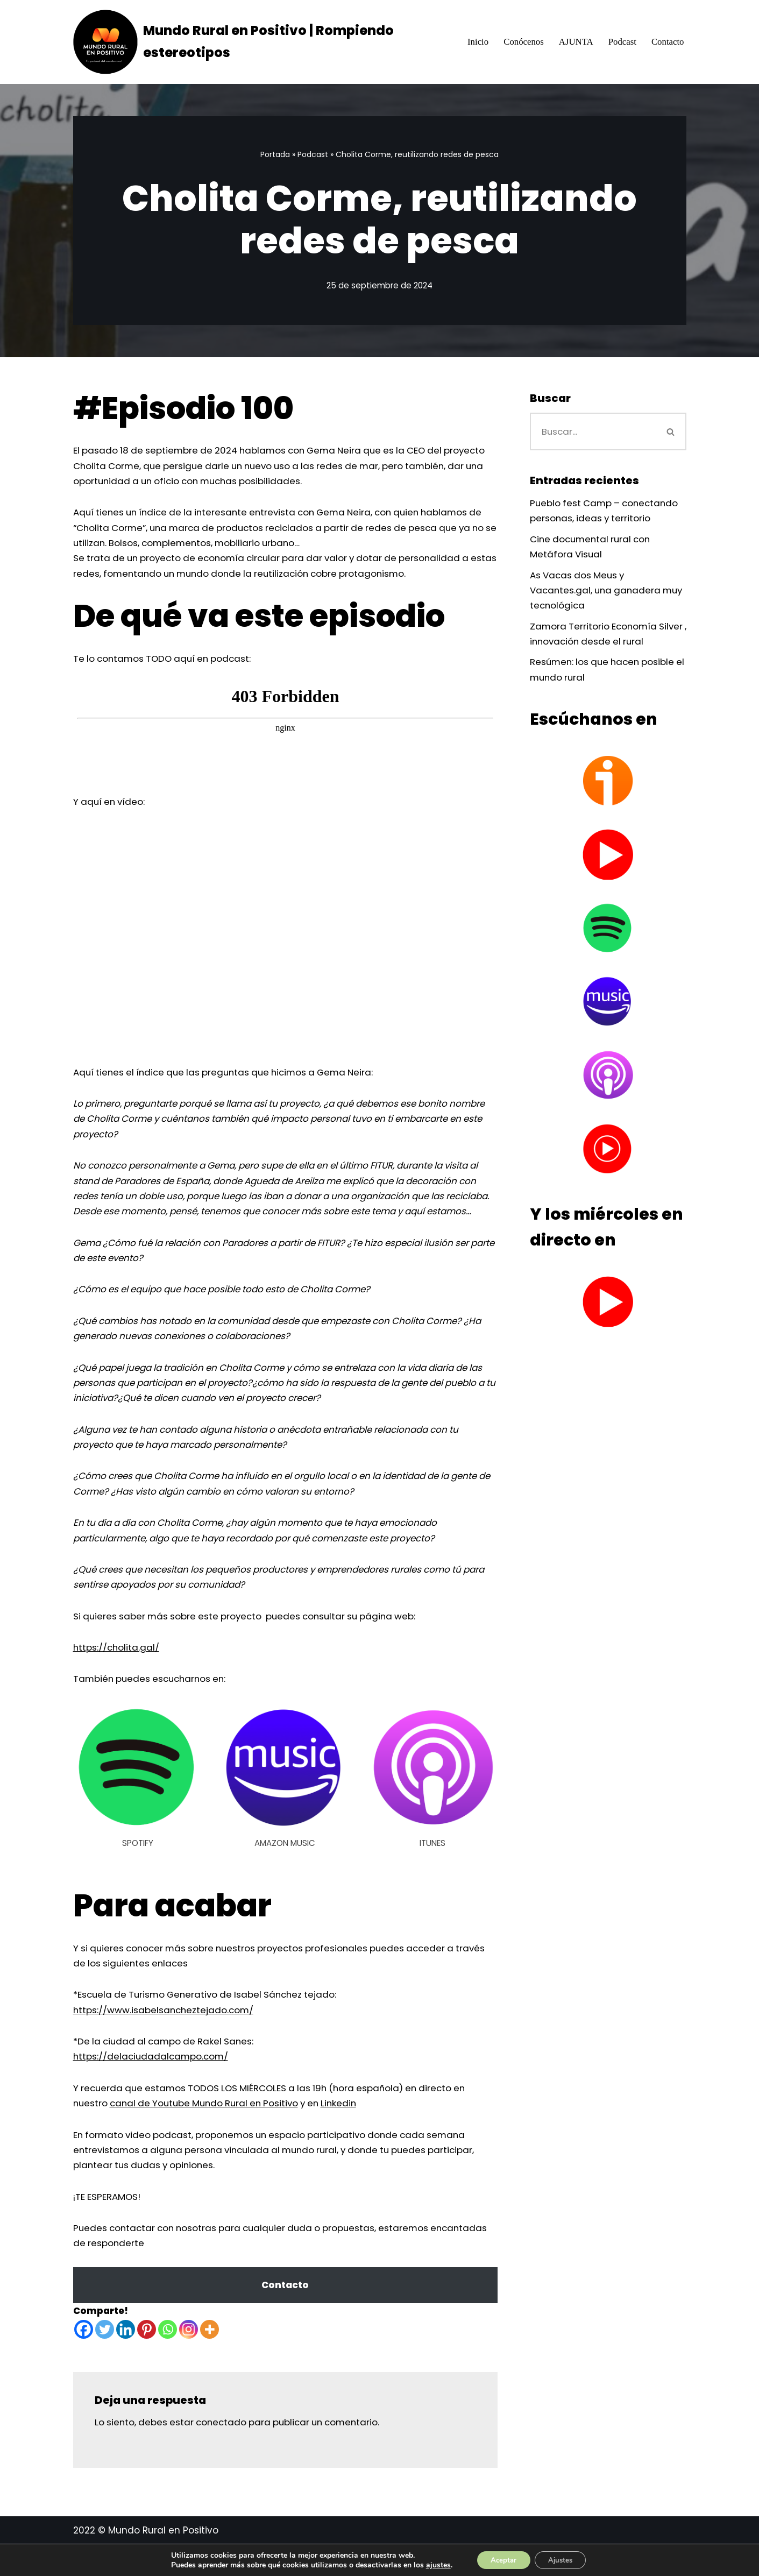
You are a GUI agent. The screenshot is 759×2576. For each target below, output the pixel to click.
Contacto (667, 42)
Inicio (476, 42)
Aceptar (500, 2559)
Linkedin (351, 2132)
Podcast (621, 42)
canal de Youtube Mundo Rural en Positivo (209, 2132)
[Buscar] (593, 432)
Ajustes (563, 2559)
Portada (275, 154)
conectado (224, 2453)
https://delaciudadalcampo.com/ (152, 2084)
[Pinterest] (146, 2360)
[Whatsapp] (167, 2360)
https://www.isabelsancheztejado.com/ (165, 2037)
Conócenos (522, 42)
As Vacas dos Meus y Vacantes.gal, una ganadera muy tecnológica (597, 592)
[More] (209, 2360)
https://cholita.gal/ (117, 1673)
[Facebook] (83, 2360)
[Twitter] (104, 2360)
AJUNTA (574, 42)
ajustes (432, 2564)
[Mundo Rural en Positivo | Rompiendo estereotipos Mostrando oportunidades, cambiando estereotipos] (260, 42)
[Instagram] (188, 2360)
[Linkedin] (125, 2360)
